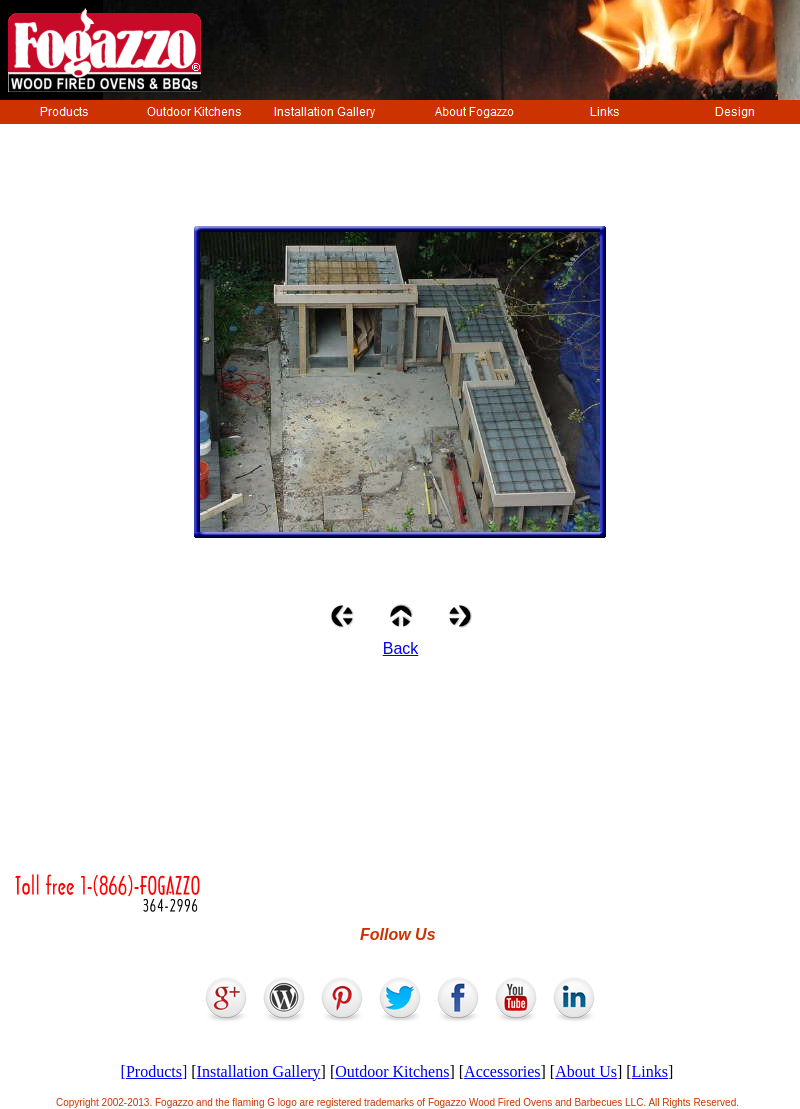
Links (650, 1071)
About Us (586, 1071)
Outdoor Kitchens (392, 1071)
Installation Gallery (259, 1071)
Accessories (502, 1071)
